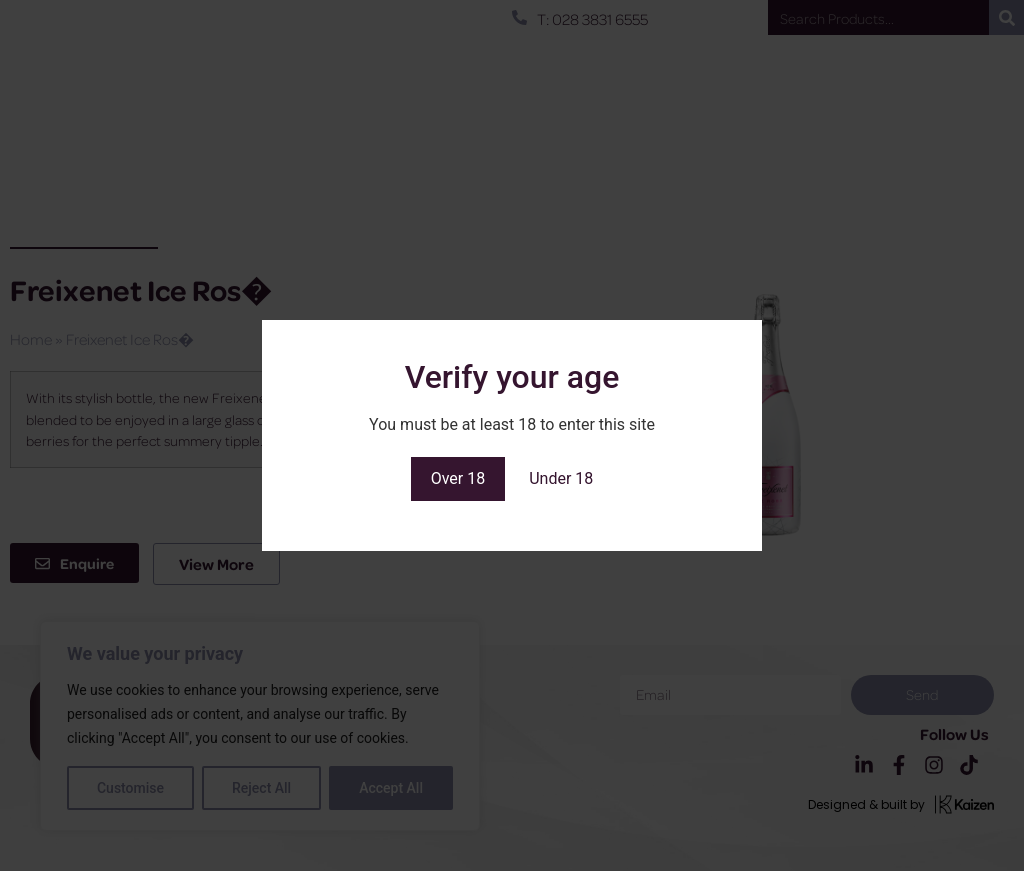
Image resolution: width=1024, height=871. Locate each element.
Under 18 (561, 478)
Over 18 (458, 478)
